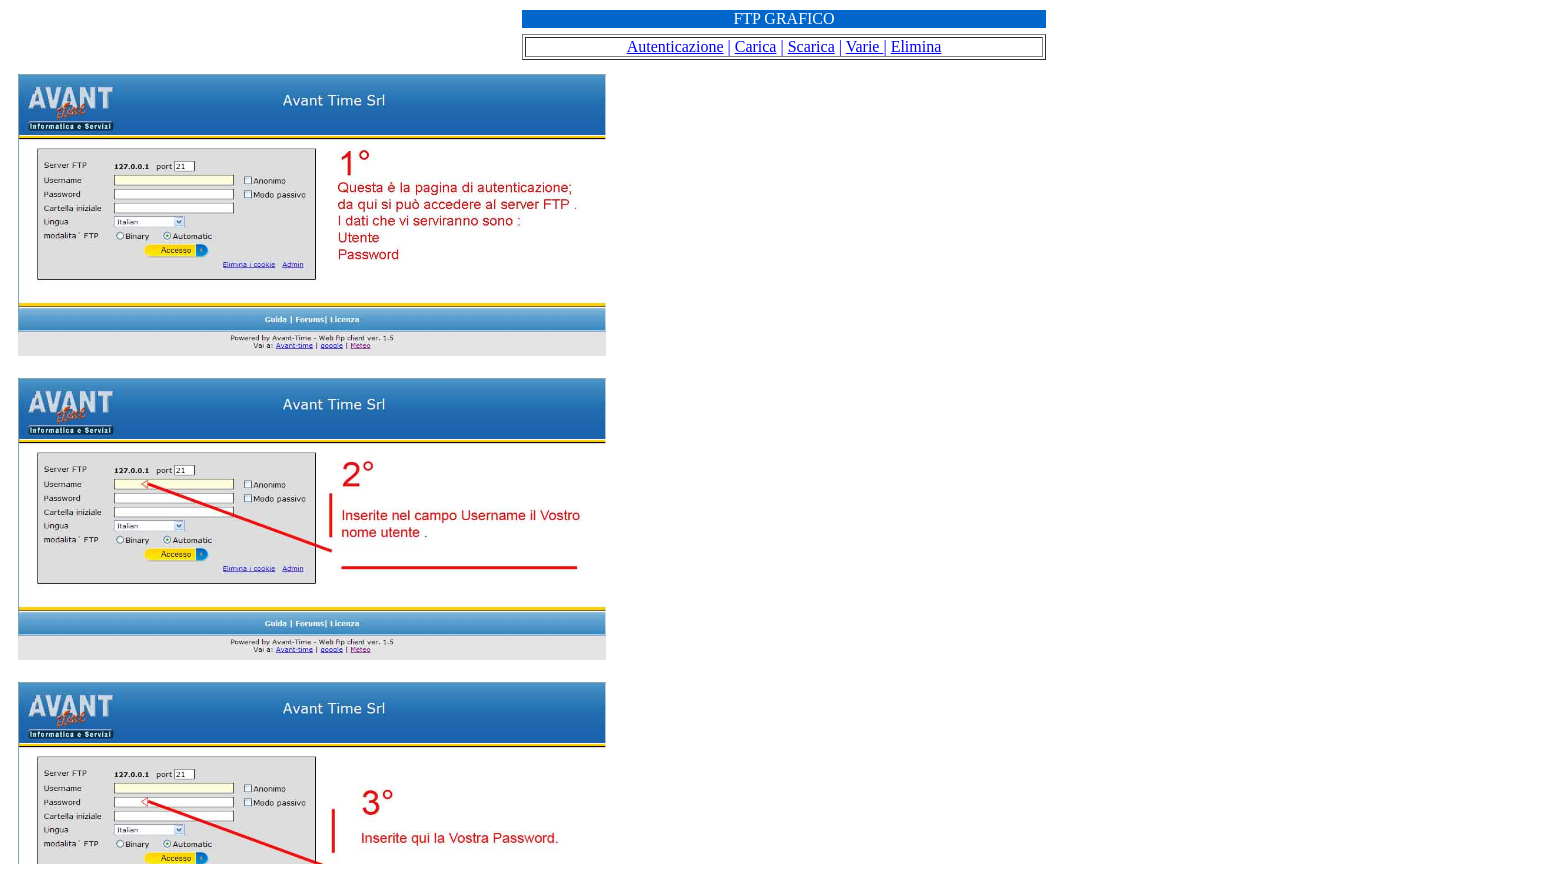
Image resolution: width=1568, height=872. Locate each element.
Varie (865, 46)
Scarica (811, 46)
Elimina (916, 46)
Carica (756, 46)
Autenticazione (675, 46)
